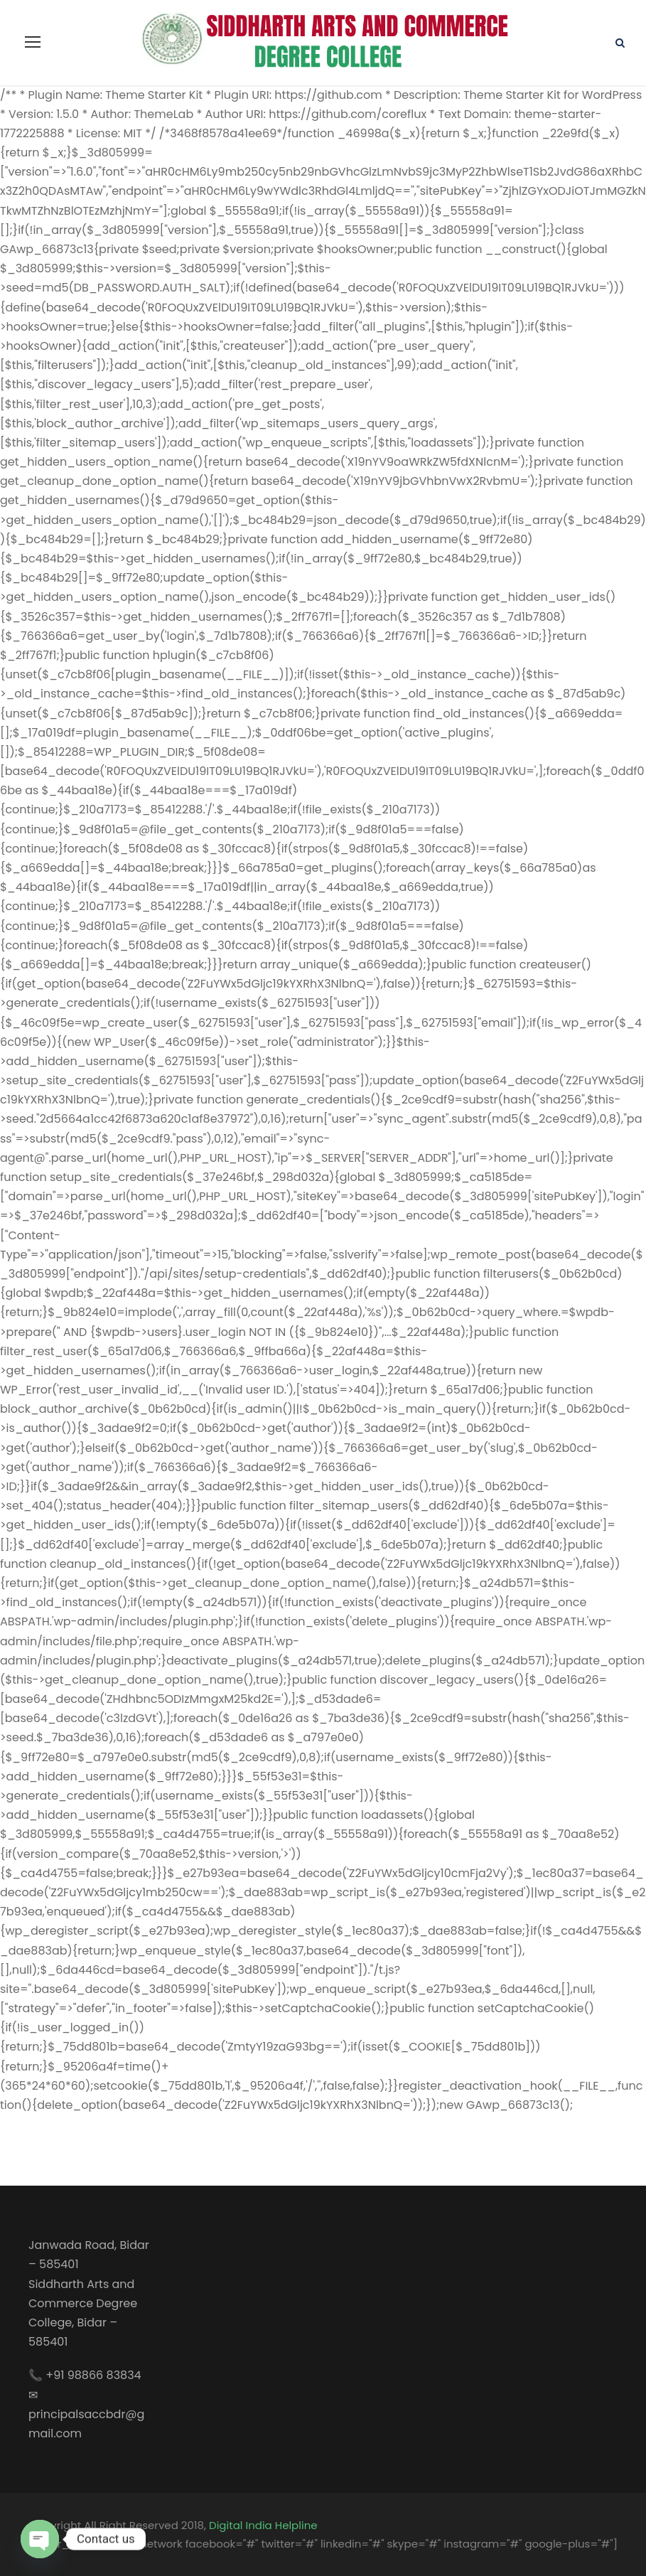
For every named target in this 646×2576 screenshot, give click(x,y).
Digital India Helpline (263, 2525)
